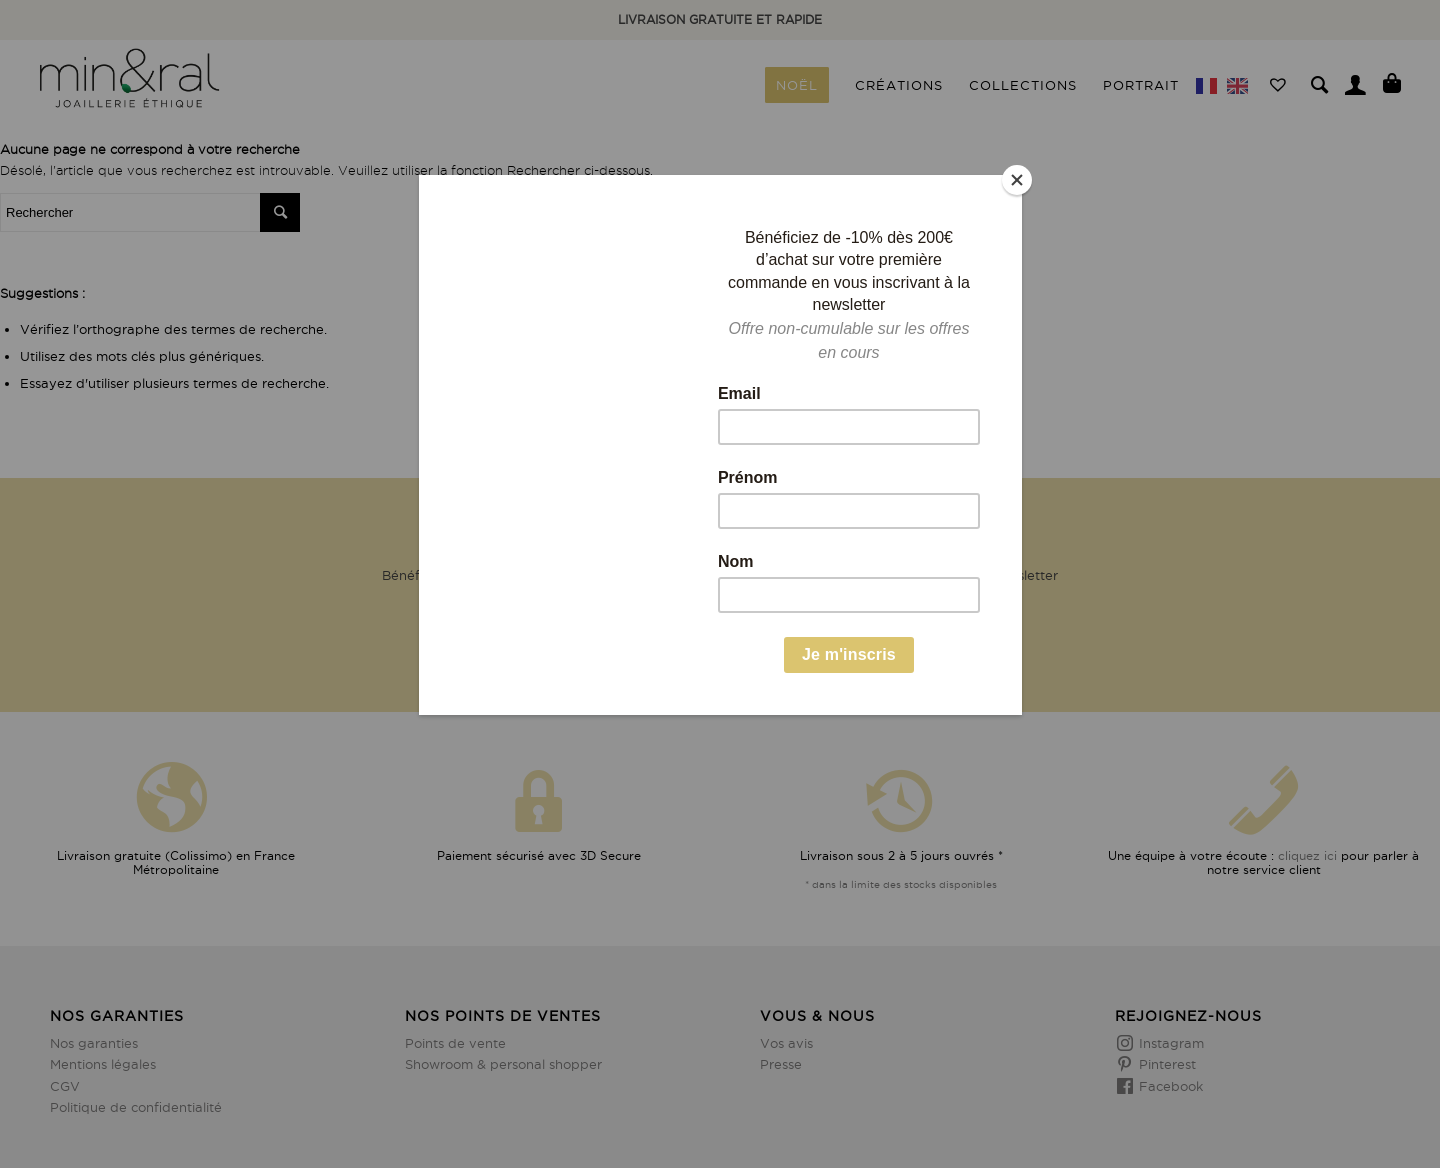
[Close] (1017, 180)
